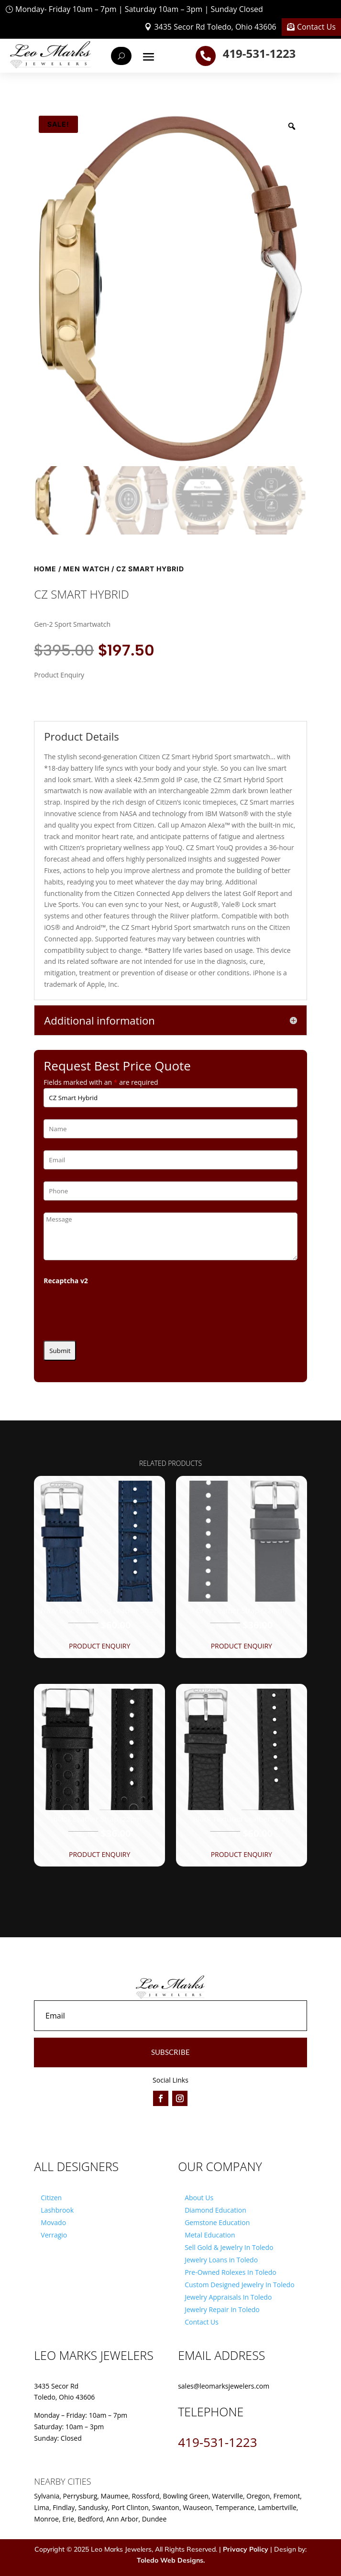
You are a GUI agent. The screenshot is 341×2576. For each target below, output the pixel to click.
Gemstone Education (217, 2222)
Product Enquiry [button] (99, 1645)
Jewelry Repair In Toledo (222, 2309)
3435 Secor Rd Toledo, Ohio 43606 (215, 27)
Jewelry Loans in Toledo (221, 2259)
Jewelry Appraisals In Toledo (228, 2297)
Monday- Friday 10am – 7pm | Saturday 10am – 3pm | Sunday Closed (139, 9)
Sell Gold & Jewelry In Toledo (229, 2247)
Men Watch (86, 569)
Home (45, 569)
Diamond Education (215, 2210)
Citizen (51, 2197)
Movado (53, 2222)
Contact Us (316, 27)
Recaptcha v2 (66, 1280)
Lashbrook (57, 2210)
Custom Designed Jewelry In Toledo (239, 2284)
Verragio (54, 2234)
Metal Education (210, 2234)
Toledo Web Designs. (171, 2560)
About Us (199, 2197)
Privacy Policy (245, 2549)
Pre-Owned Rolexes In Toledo (230, 2272)
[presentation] (116, 1310)
